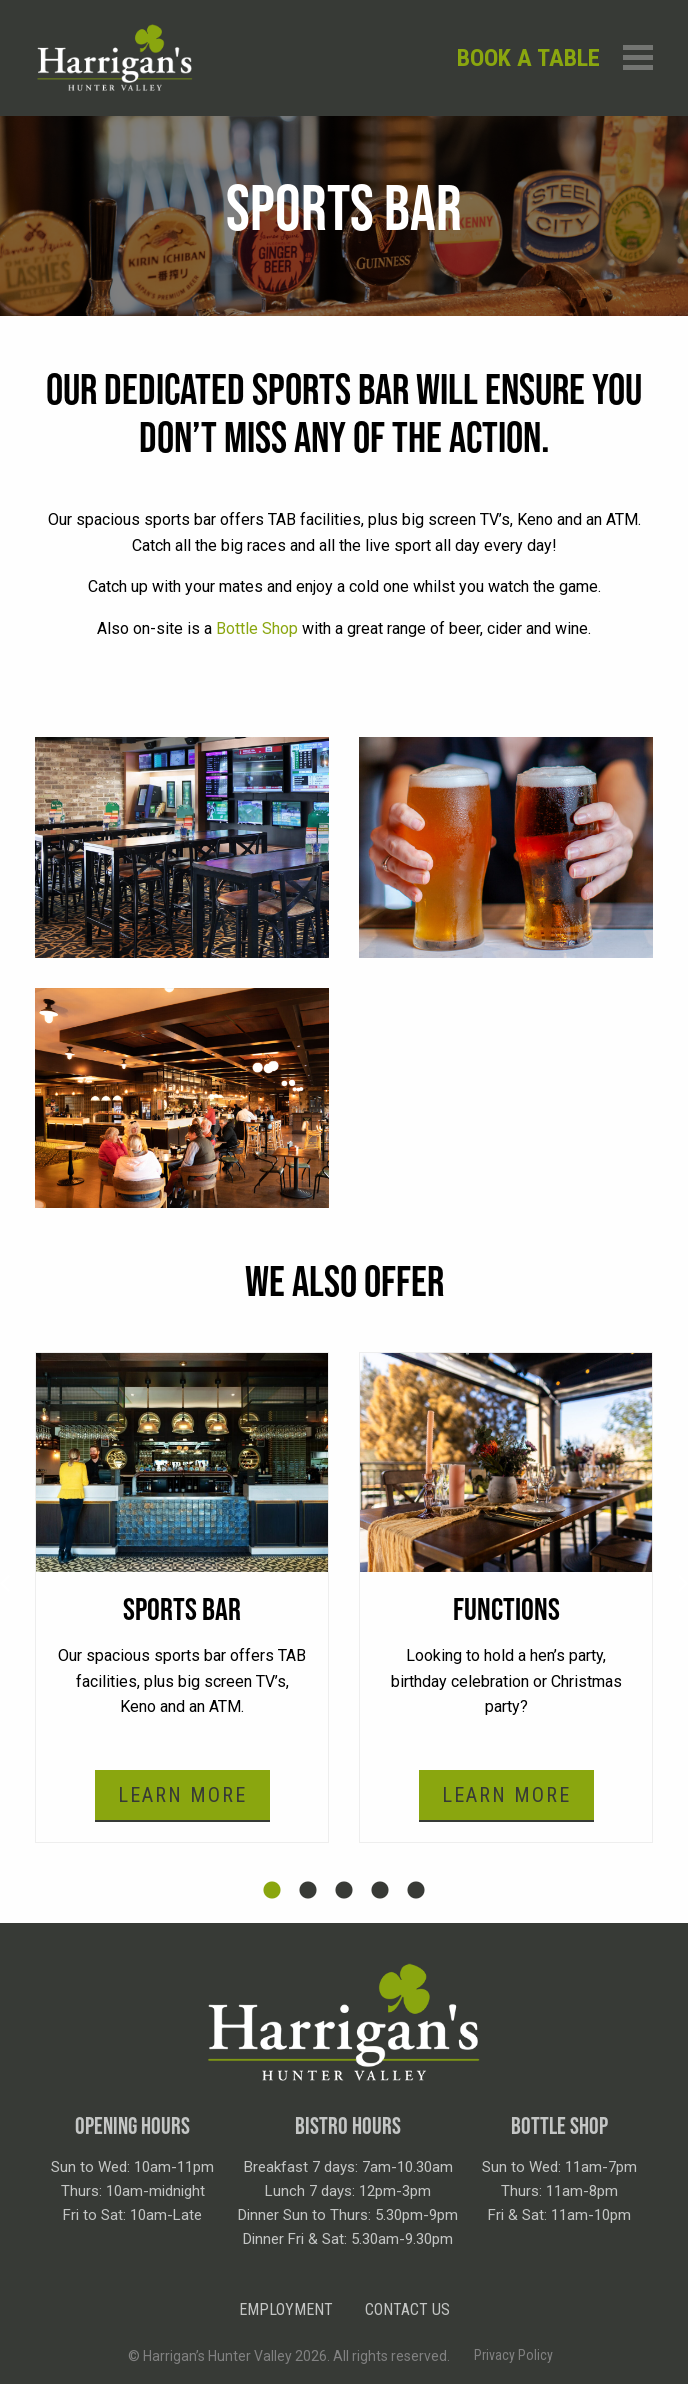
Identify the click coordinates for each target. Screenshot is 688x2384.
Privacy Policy (513, 2355)
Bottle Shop (257, 628)
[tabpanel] (182, 1598)
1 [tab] (272, 1891)
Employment (286, 2309)
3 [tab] (344, 1891)
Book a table (528, 58)
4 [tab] (380, 1891)
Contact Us (407, 2309)
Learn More (182, 1795)
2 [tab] (308, 1891)
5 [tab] (416, 1891)
